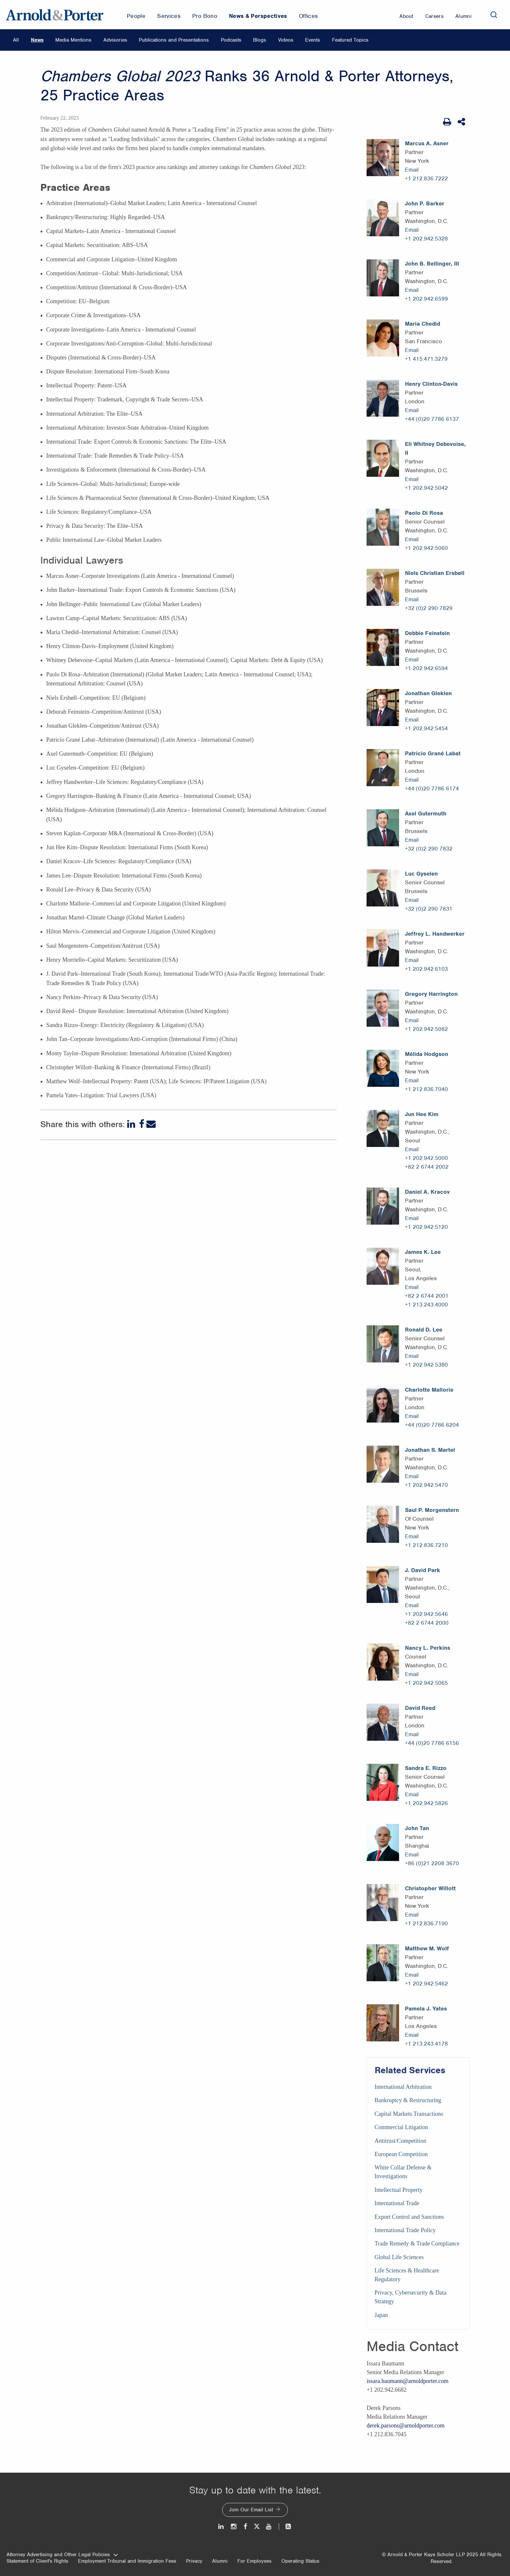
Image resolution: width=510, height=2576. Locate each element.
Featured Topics (350, 40)
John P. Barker (424, 203)
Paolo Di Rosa (424, 512)
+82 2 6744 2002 (427, 1166)
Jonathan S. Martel (430, 1449)
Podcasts (231, 40)
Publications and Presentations (174, 40)
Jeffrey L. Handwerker (434, 933)
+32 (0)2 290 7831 (428, 908)
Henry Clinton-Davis (431, 383)
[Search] (493, 14)
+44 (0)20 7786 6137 (432, 419)
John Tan (417, 1828)
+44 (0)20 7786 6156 (432, 1743)
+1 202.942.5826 (426, 1803)
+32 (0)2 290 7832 (428, 848)
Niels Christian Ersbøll (434, 573)
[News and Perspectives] (285, 2526)
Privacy (194, 2561)
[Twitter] (257, 2526)
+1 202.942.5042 (426, 487)
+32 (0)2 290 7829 (428, 608)
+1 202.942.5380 (426, 1364)
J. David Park (422, 1570)
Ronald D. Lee (423, 1329)
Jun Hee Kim (421, 1114)
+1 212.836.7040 (426, 1089)
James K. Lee (423, 1251)
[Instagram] (234, 2526)
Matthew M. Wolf (427, 1948)
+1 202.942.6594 (426, 668)
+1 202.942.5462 (426, 1983)
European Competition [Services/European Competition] (401, 2154)
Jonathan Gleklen (428, 693)
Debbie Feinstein (427, 633)
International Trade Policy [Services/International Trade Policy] (405, 2230)
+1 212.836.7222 (426, 178)
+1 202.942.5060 (426, 548)
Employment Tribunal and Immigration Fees (127, 2561)
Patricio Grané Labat (433, 753)
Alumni (220, 2561)
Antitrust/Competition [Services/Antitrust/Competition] (400, 2141)
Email (412, 169)
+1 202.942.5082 (426, 1029)
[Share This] (462, 122)
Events (312, 40)
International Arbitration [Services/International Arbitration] (403, 2087)
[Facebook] (141, 1124)
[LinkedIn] (132, 1124)
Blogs (259, 40)
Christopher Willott (430, 1888)
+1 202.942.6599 (426, 298)
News (37, 40)
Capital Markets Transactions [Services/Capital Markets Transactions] (409, 2114)
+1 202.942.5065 (426, 1682)
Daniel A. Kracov (427, 1191)
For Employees (254, 2561)
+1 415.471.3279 (426, 358)
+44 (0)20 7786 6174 (432, 788)
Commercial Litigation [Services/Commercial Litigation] (401, 2127)
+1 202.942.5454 (426, 728)
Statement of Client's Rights (37, 2561)
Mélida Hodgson (426, 1054)
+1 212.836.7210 (426, 1545)
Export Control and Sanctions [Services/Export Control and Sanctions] (409, 2217)
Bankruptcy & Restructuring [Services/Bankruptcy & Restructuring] (408, 2100)
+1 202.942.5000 (426, 1158)
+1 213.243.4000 (426, 1304)
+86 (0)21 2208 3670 (432, 1863)
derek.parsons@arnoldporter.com (406, 2425)
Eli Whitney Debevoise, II (435, 448)
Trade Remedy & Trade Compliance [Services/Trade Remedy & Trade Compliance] (417, 2243)
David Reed (420, 1707)
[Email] (151, 1124)
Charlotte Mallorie (429, 1389)
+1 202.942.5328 (426, 238)
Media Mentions (73, 40)
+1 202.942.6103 (426, 968)
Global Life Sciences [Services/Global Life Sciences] (399, 2257)
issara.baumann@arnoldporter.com (408, 2381)
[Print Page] (447, 122)
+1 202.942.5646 (426, 1614)
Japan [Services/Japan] (381, 2315)
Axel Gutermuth (425, 813)
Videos (285, 40)
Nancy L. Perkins (427, 1647)
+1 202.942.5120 (426, 1226)
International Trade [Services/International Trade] (397, 2203)
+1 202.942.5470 (426, 1485)
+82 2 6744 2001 (427, 1295)
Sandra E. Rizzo (426, 1768)
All (16, 40)
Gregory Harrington (431, 993)
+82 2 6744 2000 (427, 1622)
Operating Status (300, 2561)
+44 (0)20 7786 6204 (432, 1424)
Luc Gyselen (421, 873)
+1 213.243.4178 (426, 2043)
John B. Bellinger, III (432, 263)
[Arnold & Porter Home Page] (54, 14)
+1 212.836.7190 (426, 1923)
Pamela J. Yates (426, 2008)
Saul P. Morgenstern (432, 1510)
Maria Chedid (422, 323)
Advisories (115, 40)
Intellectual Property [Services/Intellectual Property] (399, 2190)
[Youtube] (269, 2526)
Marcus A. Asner (427, 143)
